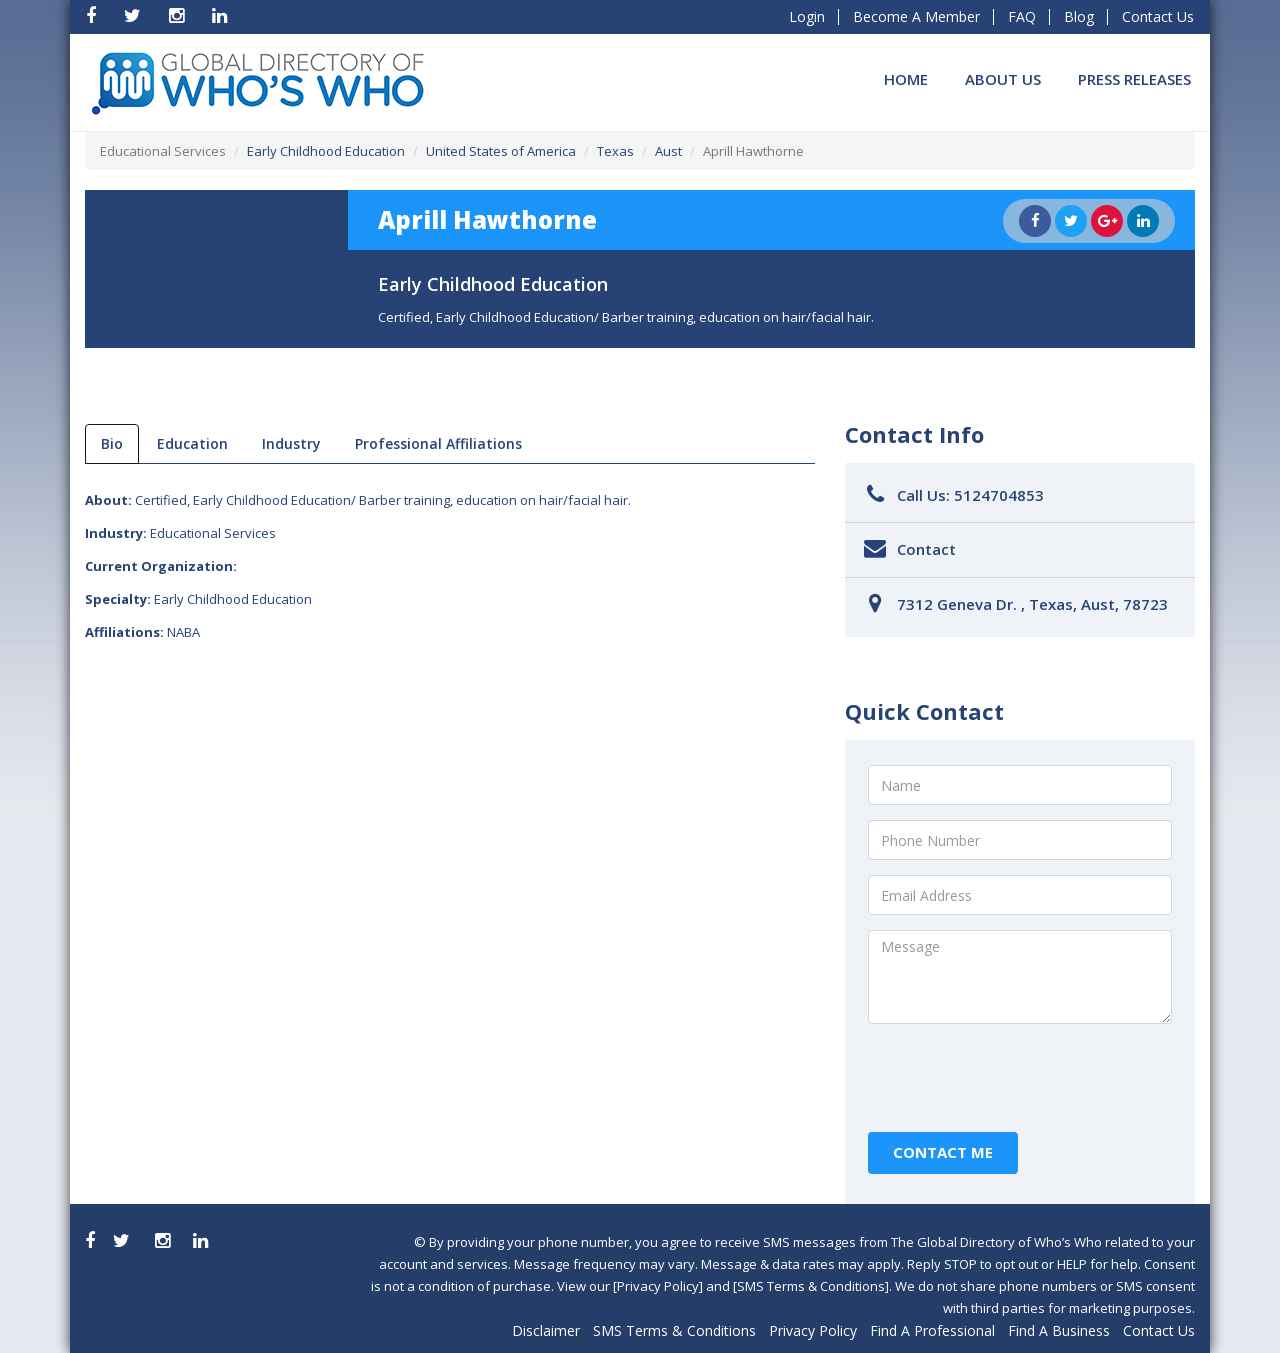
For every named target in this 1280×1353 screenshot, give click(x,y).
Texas (615, 151)
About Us (1003, 79)
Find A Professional (932, 1330)
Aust (668, 151)
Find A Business (1059, 1330)
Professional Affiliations (438, 443)
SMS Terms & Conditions (674, 1330)
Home (906, 79)
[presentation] (1020, 1078)
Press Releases (1134, 79)
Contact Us (1158, 16)
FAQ (1022, 16)
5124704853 (999, 495)
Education (192, 443)
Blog (1079, 16)
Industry (291, 443)
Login (807, 16)
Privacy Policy (813, 1330)
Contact (926, 549)
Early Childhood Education (326, 151)
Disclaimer (546, 1330)
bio (112, 443)
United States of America (501, 151)
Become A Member (916, 16)
